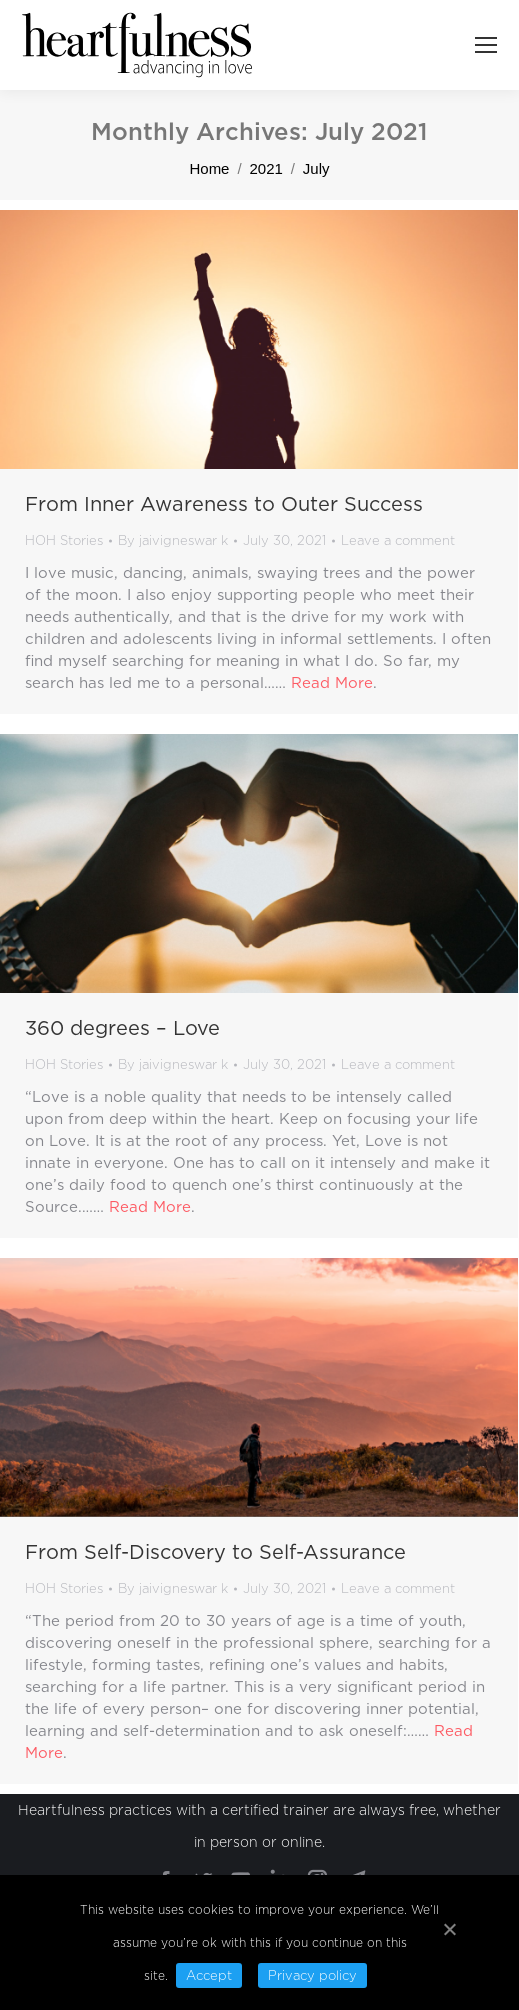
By (173, 540)
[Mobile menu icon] (486, 45)
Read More (332, 683)
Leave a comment (398, 540)
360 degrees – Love (122, 1028)
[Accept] (449, 1929)
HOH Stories (64, 540)
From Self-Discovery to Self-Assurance (215, 1552)
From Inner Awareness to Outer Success (224, 504)
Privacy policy (312, 1975)
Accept (209, 1975)
